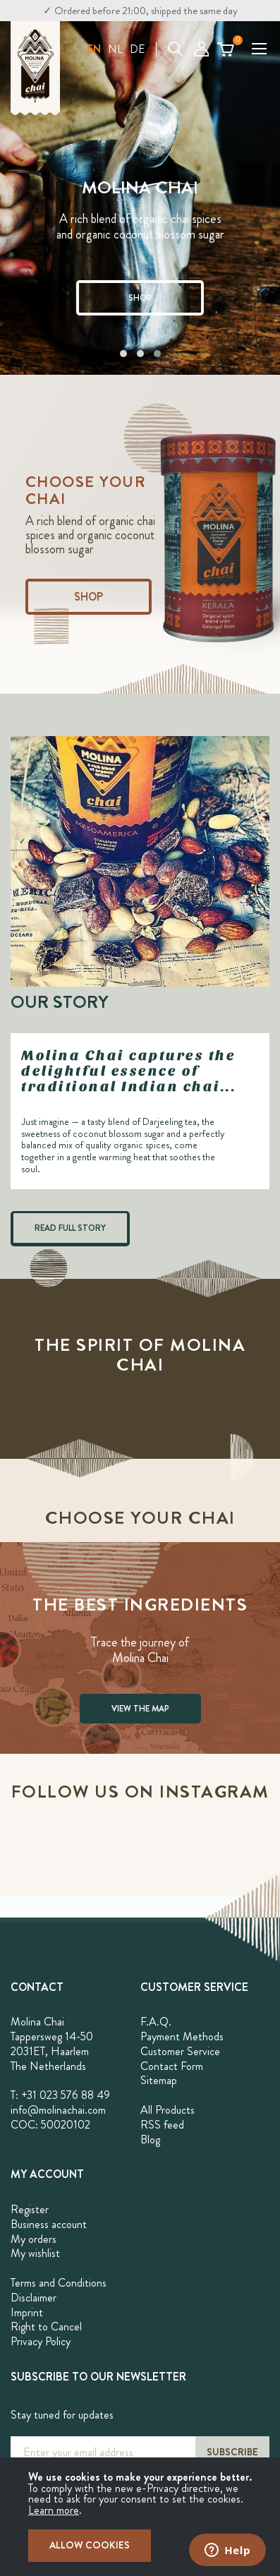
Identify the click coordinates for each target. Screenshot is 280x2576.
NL (115, 49)
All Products (167, 2110)
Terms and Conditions (58, 2283)
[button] (93, 49)
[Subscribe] (232, 2452)
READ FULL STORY (70, 1228)
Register (30, 2209)
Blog (150, 2139)
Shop (88, 597)
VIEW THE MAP (140, 1708)
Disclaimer (33, 2297)
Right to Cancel (46, 2326)
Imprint (27, 2312)
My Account (201, 49)
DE (137, 49)
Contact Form (171, 2066)
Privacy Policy (41, 2341)
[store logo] (35, 68)
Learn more (53, 2510)
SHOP (140, 297)
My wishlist (35, 2253)
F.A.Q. (155, 2022)
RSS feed (162, 2125)
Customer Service (180, 2051)
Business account (49, 2224)
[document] (140, 2517)
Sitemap (158, 2080)
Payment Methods (182, 2036)
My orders (33, 2239)
